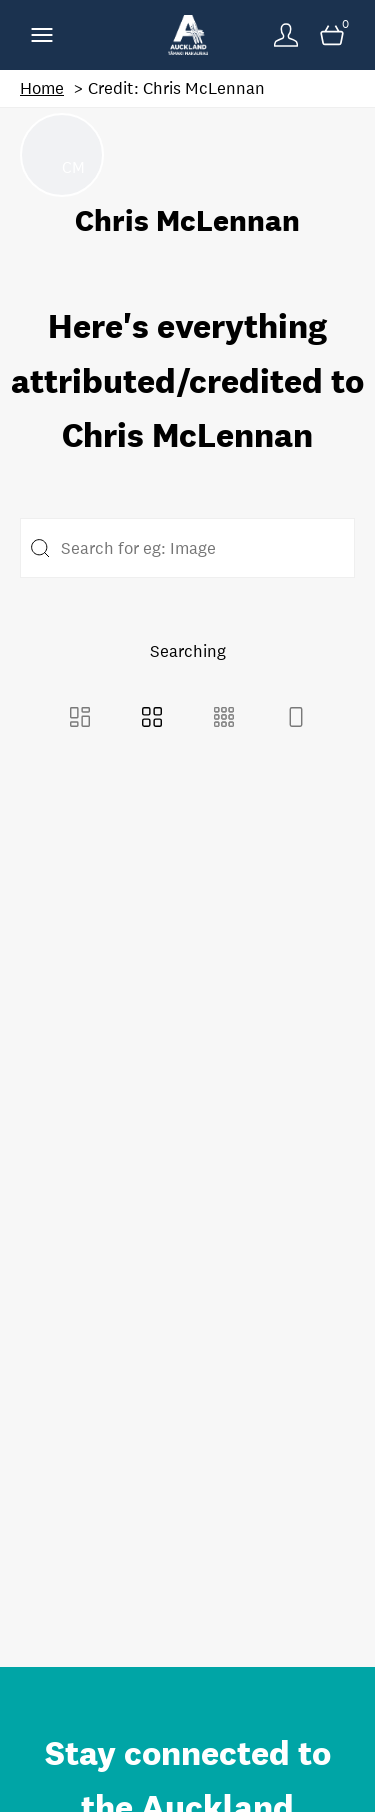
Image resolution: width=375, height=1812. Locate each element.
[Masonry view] (80, 719)
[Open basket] (332, 35)
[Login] (286, 35)
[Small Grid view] (224, 719)
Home (42, 88)
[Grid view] (152, 719)
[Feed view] (296, 719)
